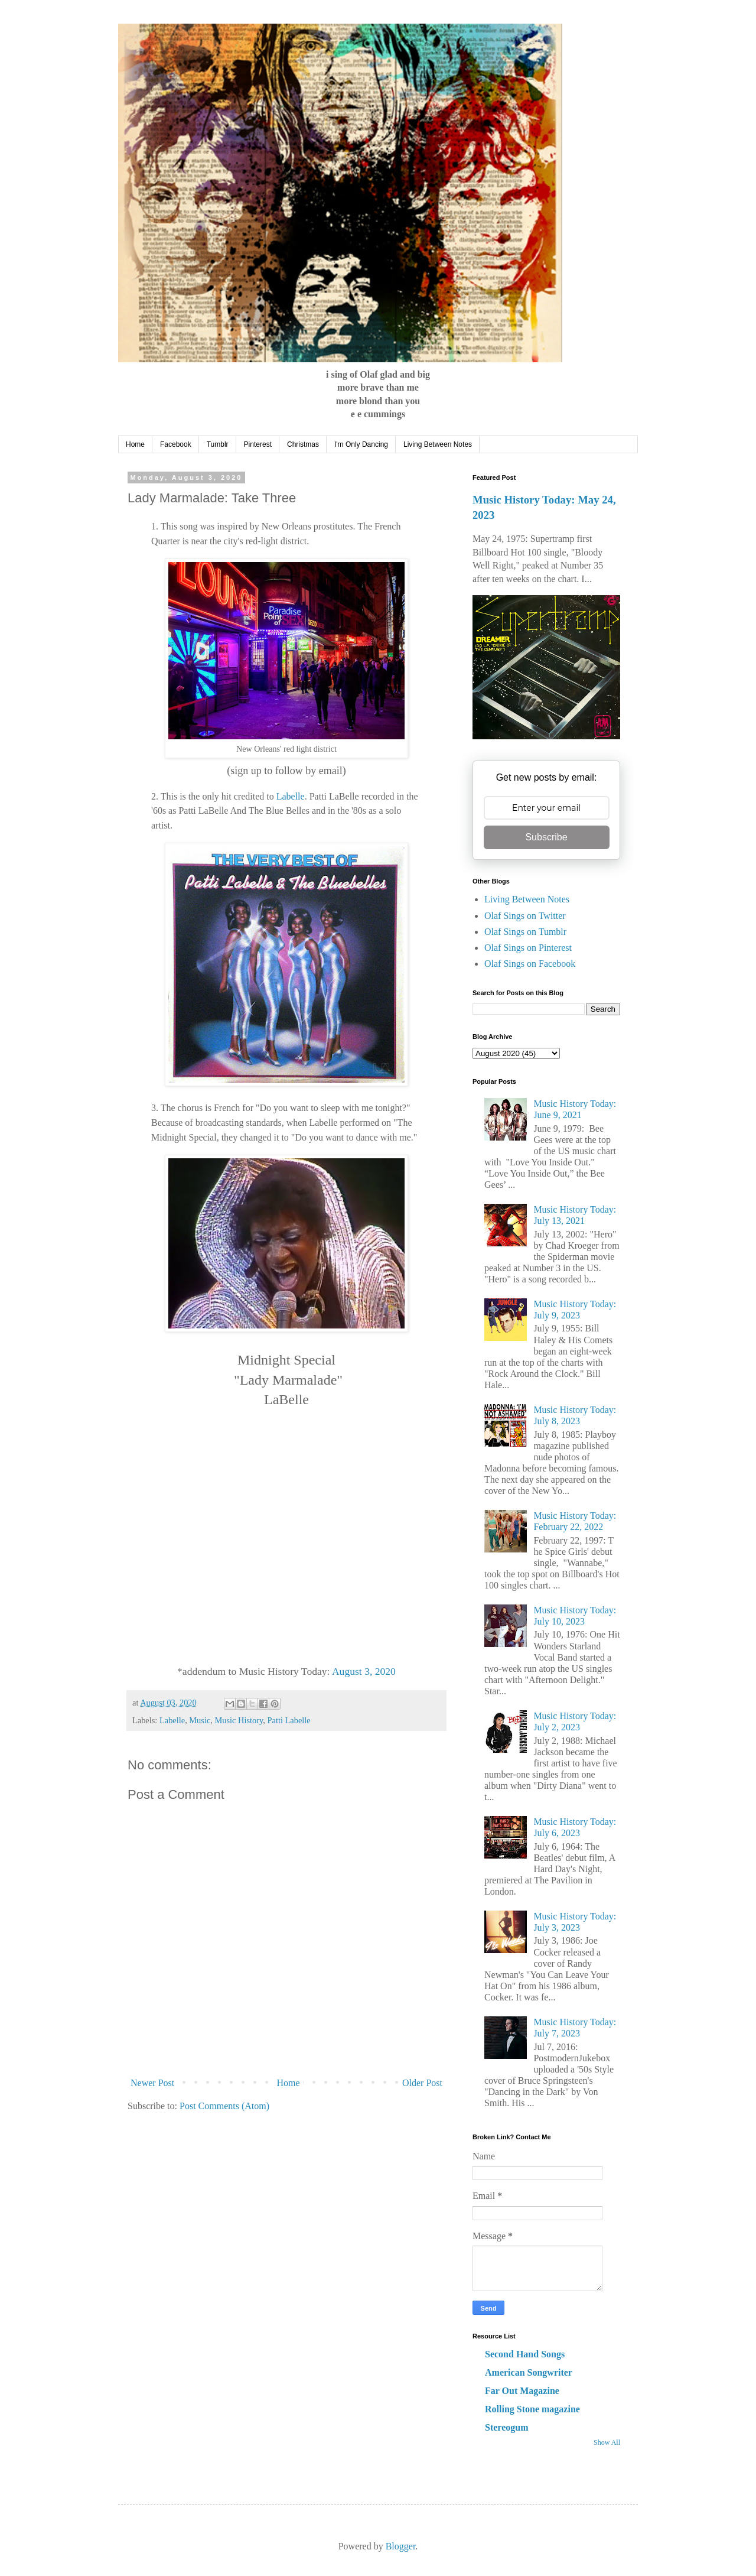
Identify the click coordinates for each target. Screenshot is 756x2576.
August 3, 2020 (364, 1671)
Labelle (290, 796)
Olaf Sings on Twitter (525, 916)
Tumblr (218, 444)
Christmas (303, 444)
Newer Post (152, 2083)
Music (199, 1720)
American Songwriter (528, 2372)
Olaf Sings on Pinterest (528, 948)
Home (135, 444)
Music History (239, 1720)
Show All (607, 2442)
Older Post (422, 2083)
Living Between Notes (437, 444)
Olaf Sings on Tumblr (525, 932)
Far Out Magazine (522, 2391)
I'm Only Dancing (361, 444)
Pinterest (258, 444)
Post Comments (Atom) (224, 2106)
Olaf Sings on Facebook (529, 964)
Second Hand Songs (525, 2354)
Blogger (401, 2546)
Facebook (175, 444)
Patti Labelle (289, 1720)
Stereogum (506, 2427)
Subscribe (546, 837)
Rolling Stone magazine (532, 2409)
